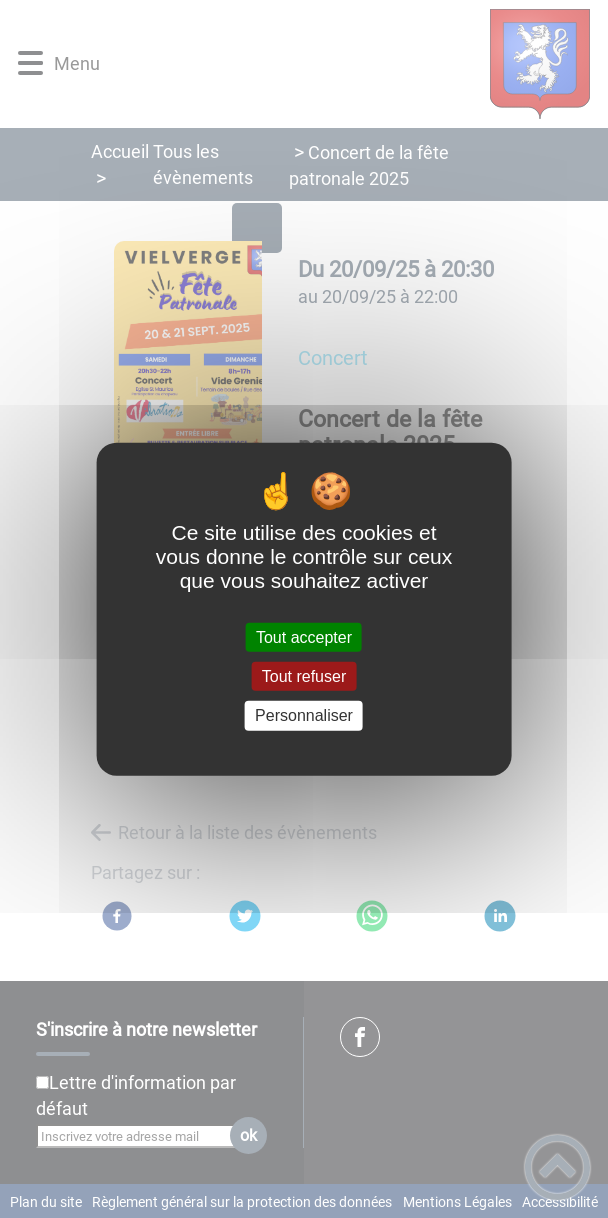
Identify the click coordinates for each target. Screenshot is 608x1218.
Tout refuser (304, 676)
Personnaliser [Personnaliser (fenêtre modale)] (304, 715)
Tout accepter (304, 637)
